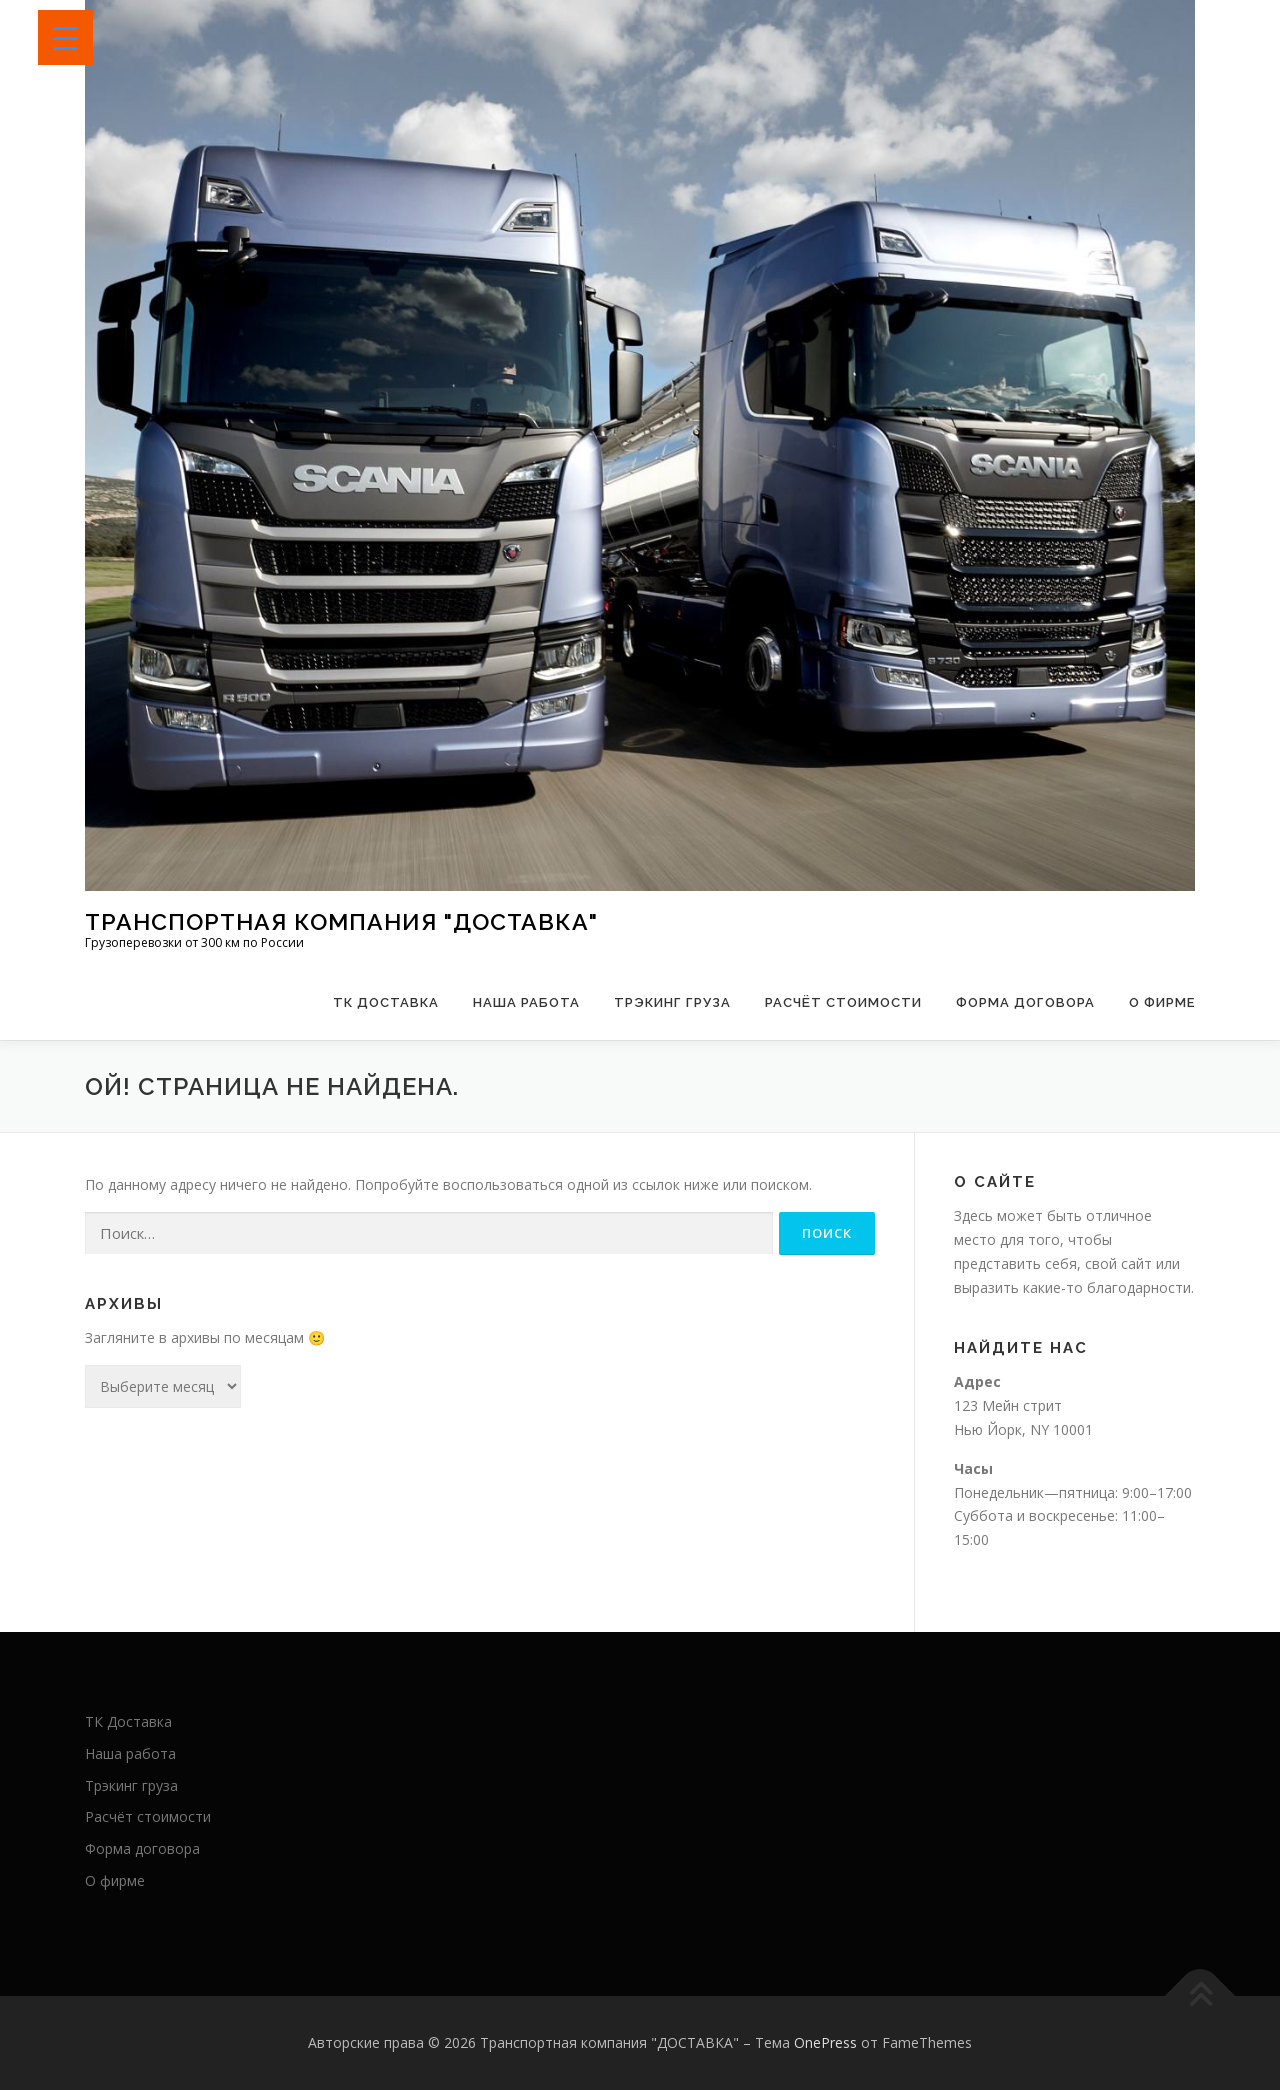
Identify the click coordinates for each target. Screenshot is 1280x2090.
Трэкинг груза (672, 1002)
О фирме (1162, 1002)
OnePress (825, 2042)
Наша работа (526, 1002)
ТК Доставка (386, 1002)
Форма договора (1025, 1002)
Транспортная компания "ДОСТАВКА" (341, 921)
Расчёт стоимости (843, 1002)
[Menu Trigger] (65, 37)
